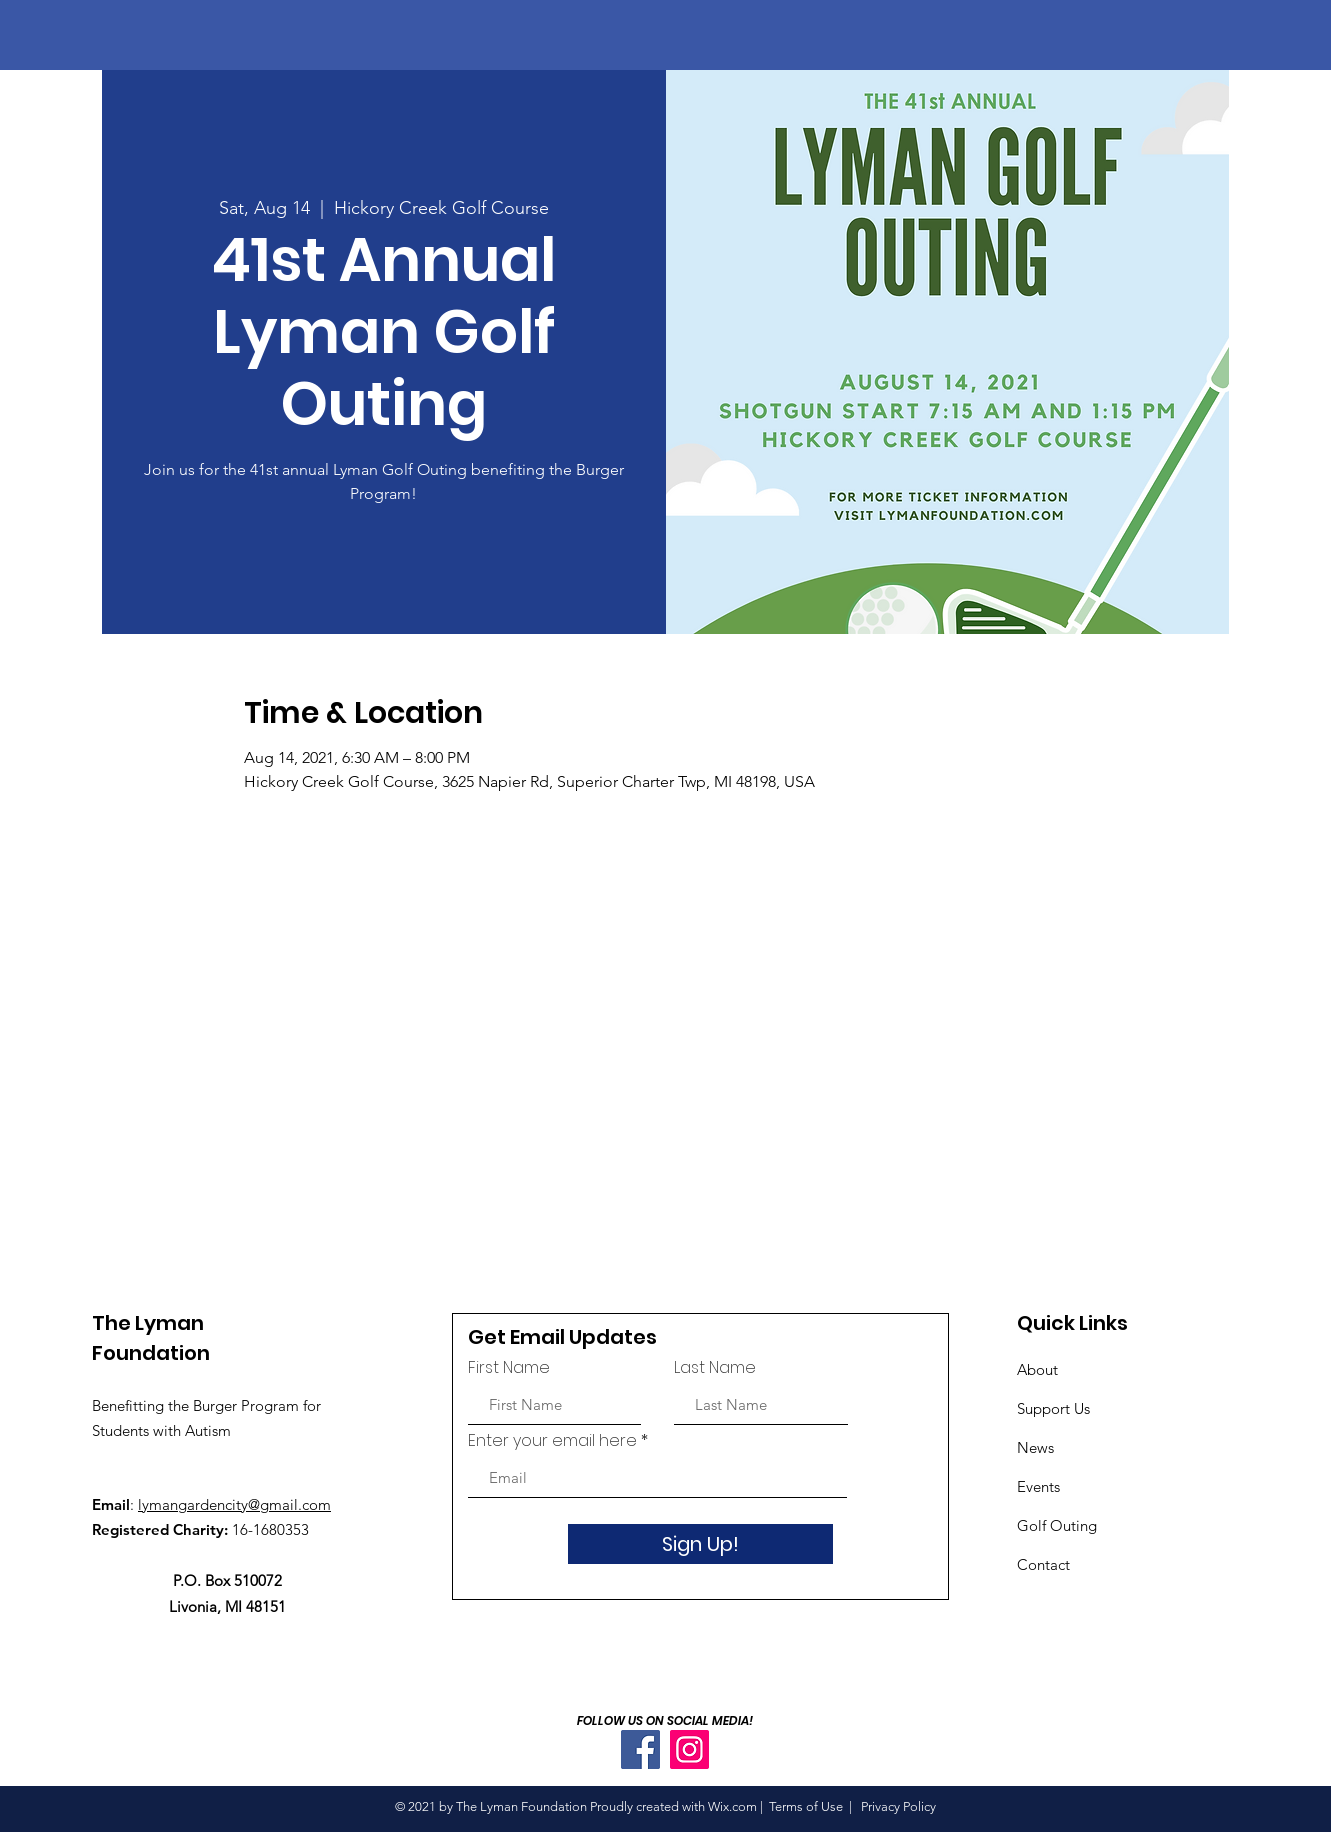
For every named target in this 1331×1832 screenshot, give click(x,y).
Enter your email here (552, 1441)
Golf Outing (1059, 1525)
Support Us (1053, 1408)
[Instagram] (689, 1749)
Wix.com (732, 1806)
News (1035, 1447)
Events (1038, 1486)
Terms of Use (806, 1806)
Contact (1043, 1564)
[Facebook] (640, 1749)
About (1037, 1369)
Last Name (715, 1368)
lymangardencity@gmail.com (234, 1504)
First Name (509, 1368)
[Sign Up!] (700, 1544)
